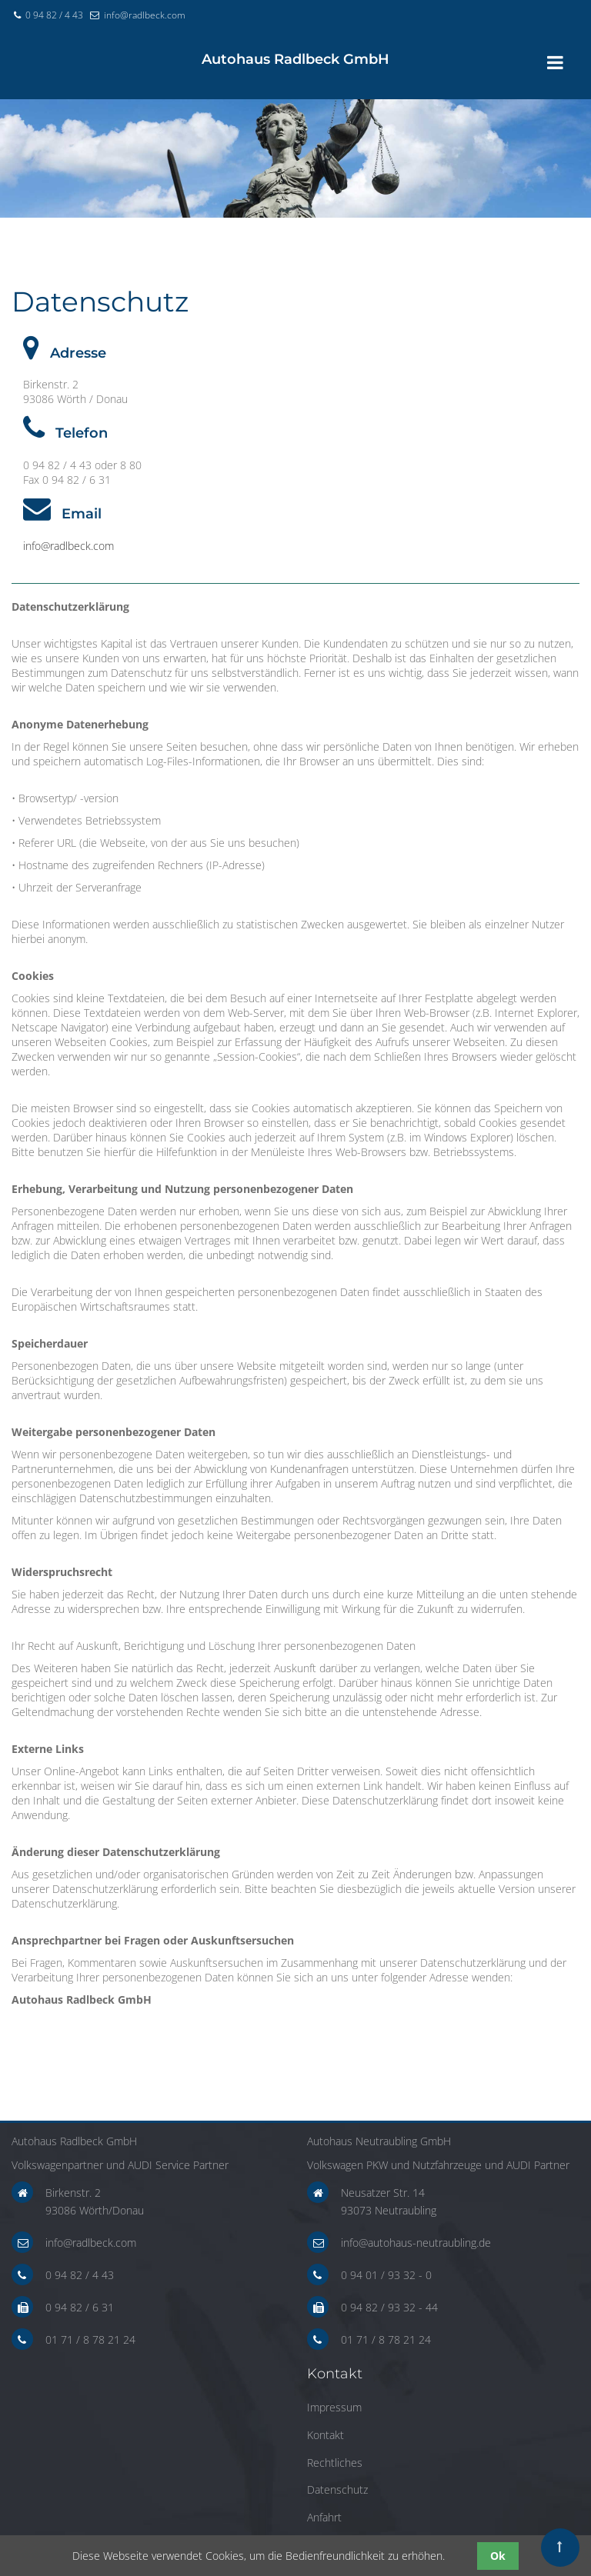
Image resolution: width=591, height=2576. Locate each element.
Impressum (334, 2407)
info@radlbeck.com (144, 15)
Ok (498, 2555)
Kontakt (325, 2435)
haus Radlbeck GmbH (295, 59)
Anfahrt (324, 2517)
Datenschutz (337, 2489)
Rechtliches (334, 2462)
